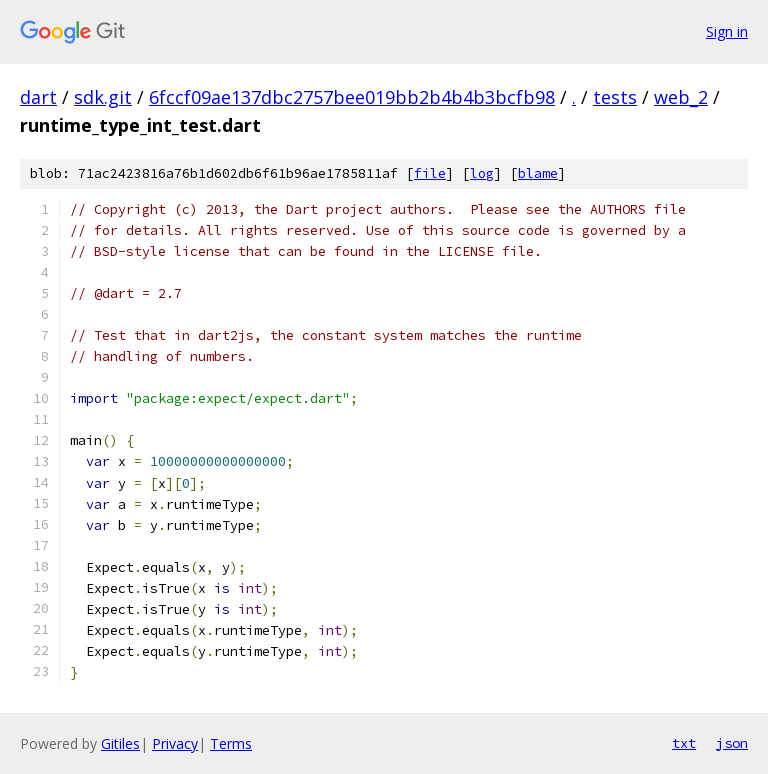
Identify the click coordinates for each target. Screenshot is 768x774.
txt (684, 743)
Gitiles (120, 743)
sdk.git (103, 97)
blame (538, 173)
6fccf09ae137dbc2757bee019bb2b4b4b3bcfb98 (352, 97)
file (430, 173)
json (732, 743)
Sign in (727, 31)
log (482, 173)
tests (615, 97)
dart (38, 97)
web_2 (681, 97)
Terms (231, 743)
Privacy (175, 743)
